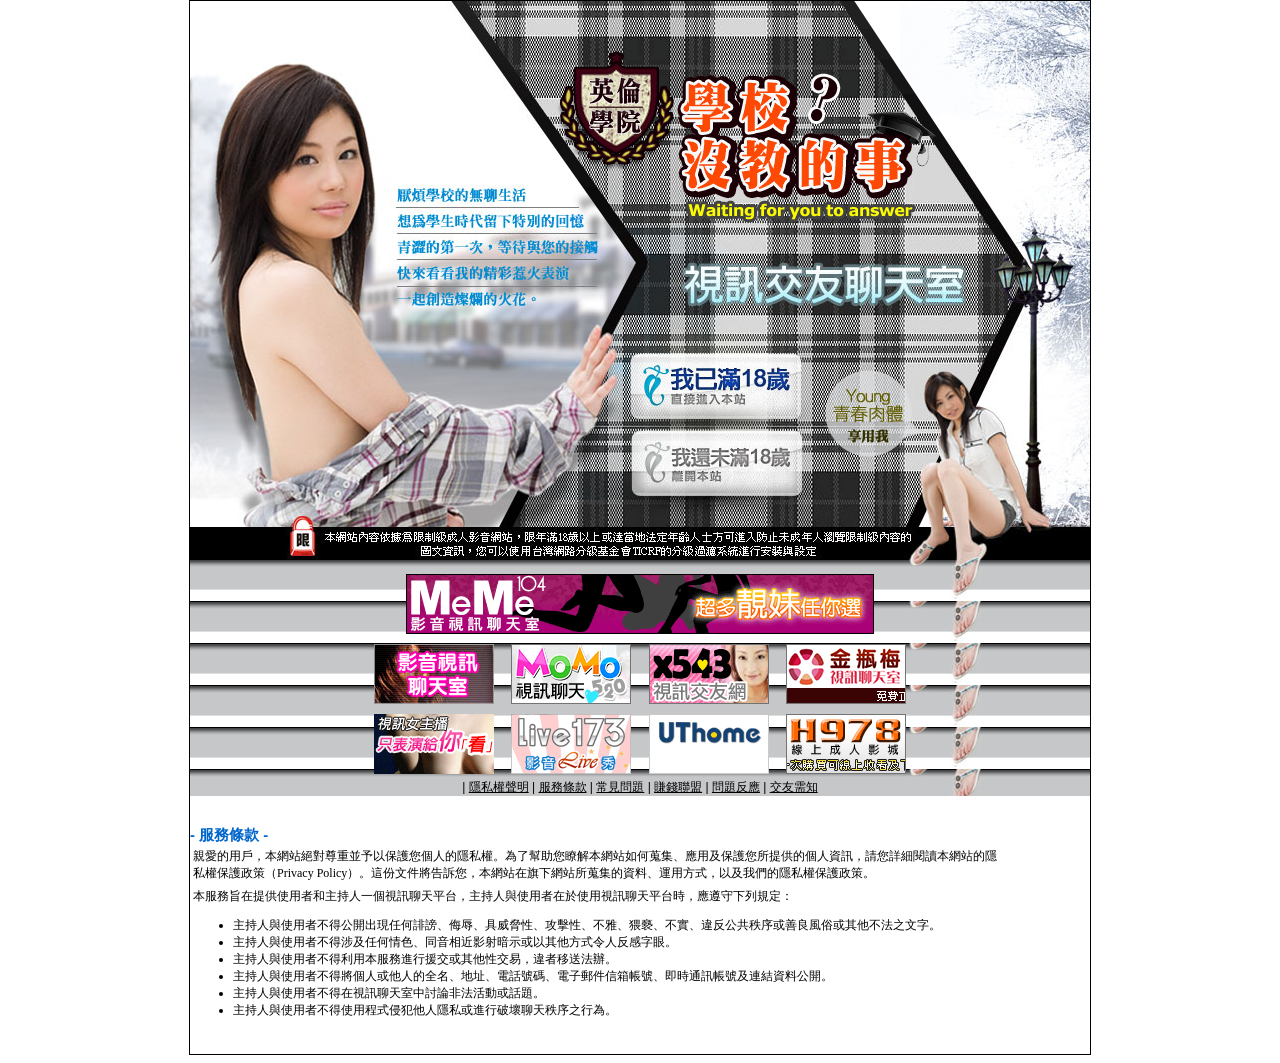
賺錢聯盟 (678, 787)
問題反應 (736, 787)
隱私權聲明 (499, 787)
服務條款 (563, 787)
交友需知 (794, 787)
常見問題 (620, 787)
